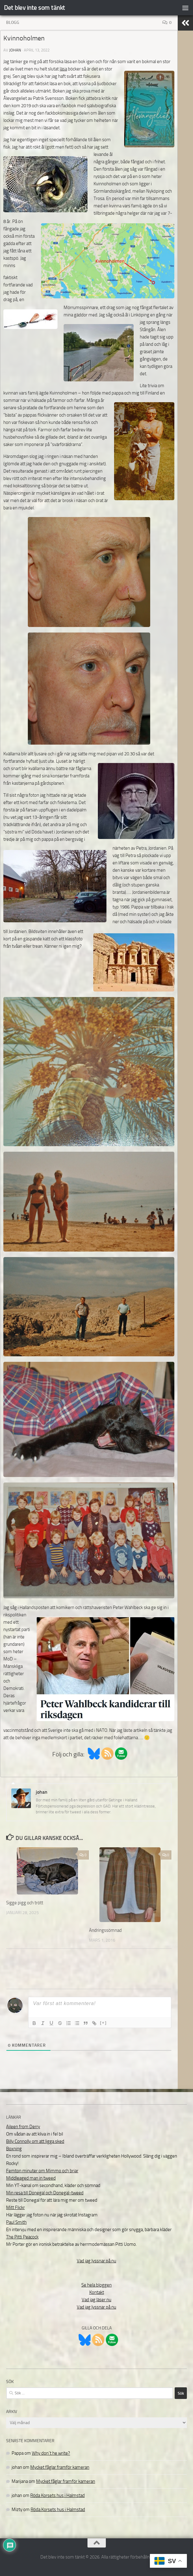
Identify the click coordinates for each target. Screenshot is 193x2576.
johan (15, 50)
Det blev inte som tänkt (34, 7)
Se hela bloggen (96, 2285)
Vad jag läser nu (96, 2299)
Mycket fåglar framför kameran (59, 2467)
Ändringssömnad (105, 1930)
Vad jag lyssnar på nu (96, 2261)
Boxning (14, 2148)
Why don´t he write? (51, 2453)
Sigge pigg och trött (24, 1903)
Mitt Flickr (15, 2207)
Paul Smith (16, 2222)
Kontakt (96, 2292)
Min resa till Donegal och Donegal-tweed (45, 2193)
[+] (103, 2022)
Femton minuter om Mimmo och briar (42, 2171)
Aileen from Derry (23, 2126)
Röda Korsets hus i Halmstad (57, 2495)
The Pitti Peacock (22, 2237)
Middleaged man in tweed (31, 2178)
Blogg (12, 22)
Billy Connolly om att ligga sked (35, 2141)
